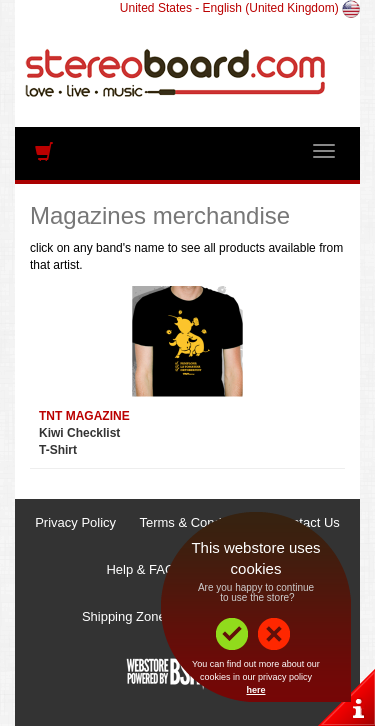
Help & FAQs (143, 569)
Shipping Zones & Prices (153, 616)
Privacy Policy (75, 522)
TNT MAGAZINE (84, 416)
